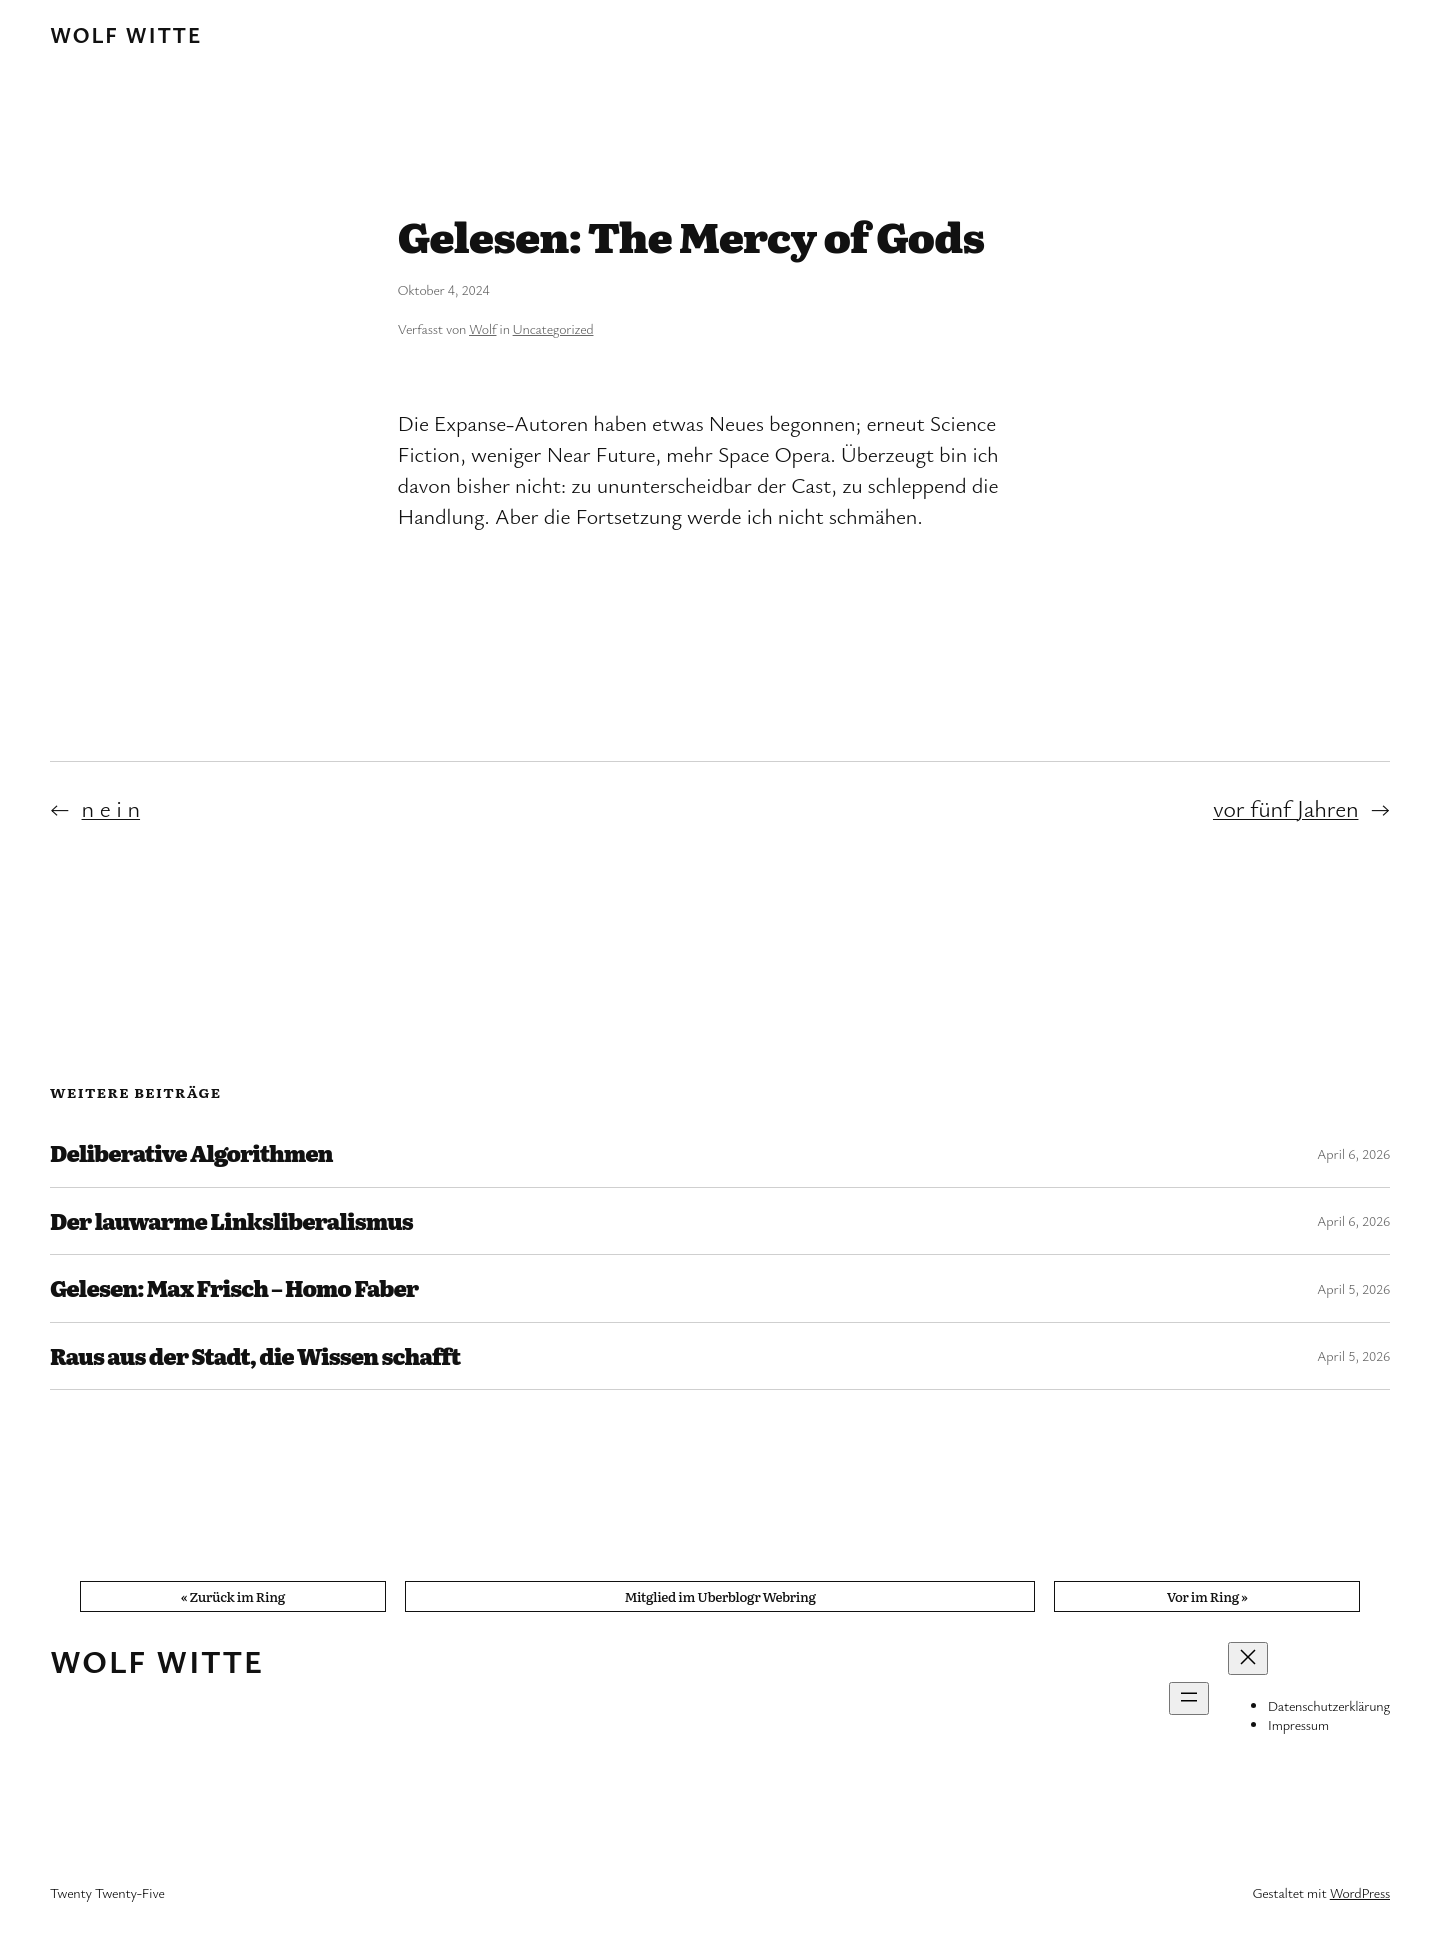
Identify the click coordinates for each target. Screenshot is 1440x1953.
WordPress (1360, 1892)
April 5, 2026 (1353, 1288)
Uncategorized (553, 328)
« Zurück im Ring (233, 1596)
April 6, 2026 (1353, 1153)
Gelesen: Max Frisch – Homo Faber (234, 1288)
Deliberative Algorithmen (191, 1153)
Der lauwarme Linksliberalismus (231, 1221)
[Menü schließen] (1248, 1658)
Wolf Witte (126, 34)
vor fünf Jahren (1285, 808)
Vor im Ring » (1207, 1596)
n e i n (111, 808)
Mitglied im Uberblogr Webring (719, 1596)
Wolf (482, 328)
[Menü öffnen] (1189, 1698)
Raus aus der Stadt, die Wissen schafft (255, 1356)
